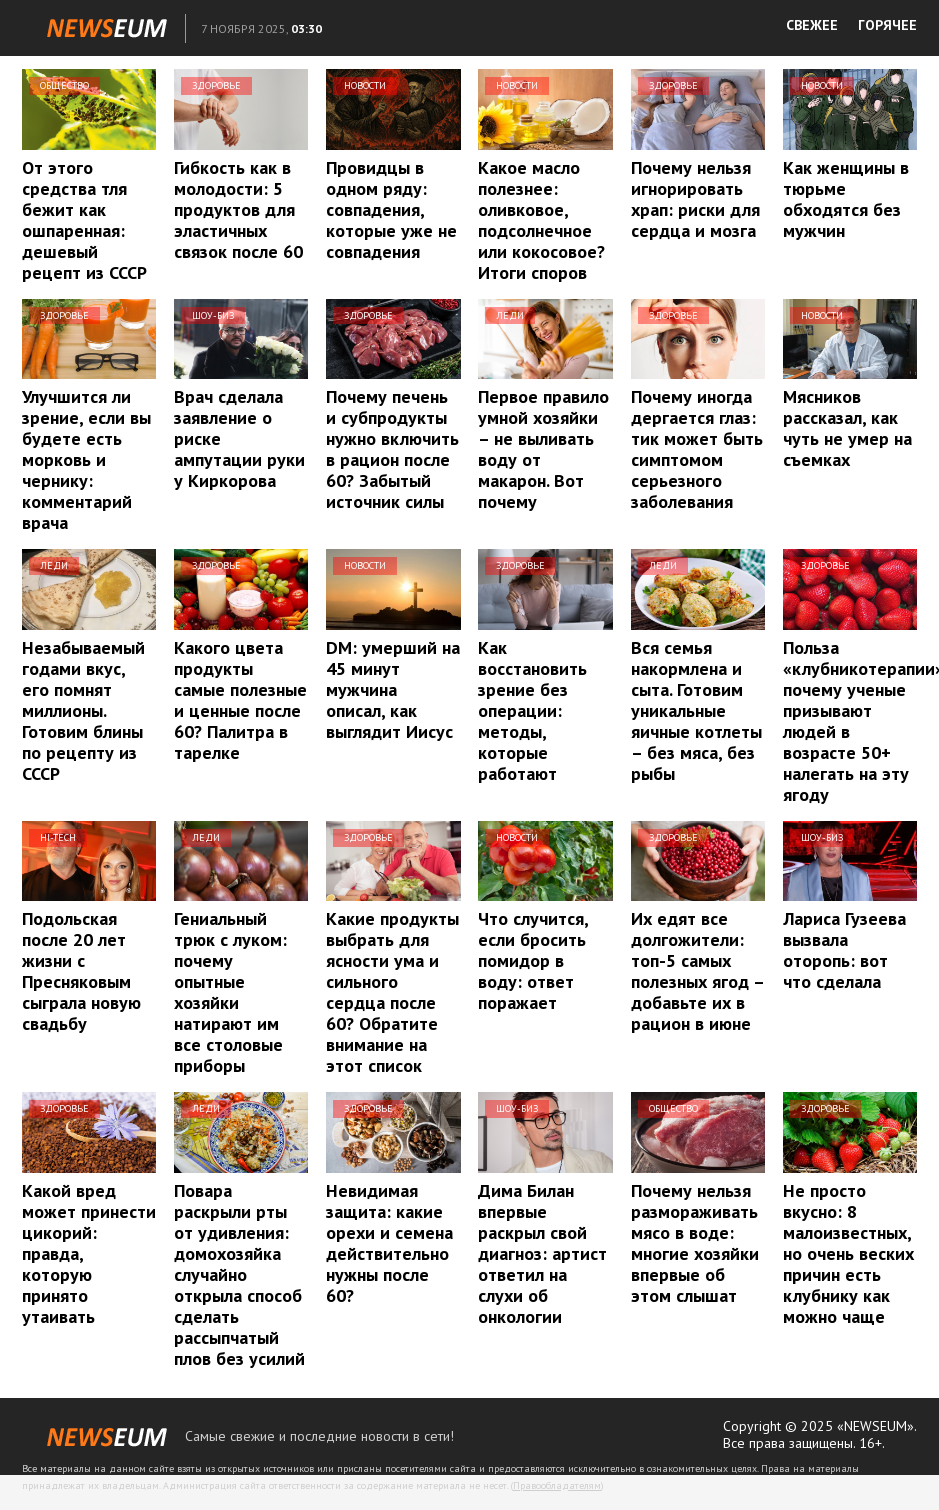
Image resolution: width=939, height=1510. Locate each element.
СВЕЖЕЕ (812, 25)
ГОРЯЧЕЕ (887, 25)
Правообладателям (557, 1485)
